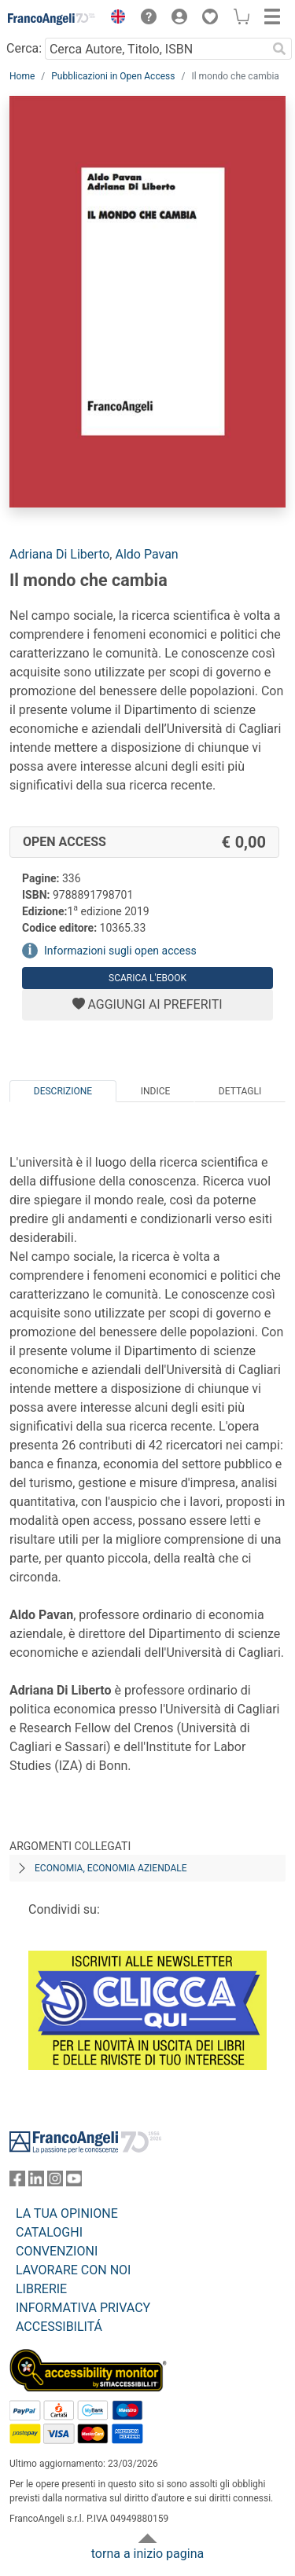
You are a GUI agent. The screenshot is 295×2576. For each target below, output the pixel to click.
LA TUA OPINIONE (67, 2213)
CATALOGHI (49, 2232)
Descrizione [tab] (63, 1091)
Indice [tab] (156, 1091)
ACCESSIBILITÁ (59, 2326)
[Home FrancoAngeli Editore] (52, 19)
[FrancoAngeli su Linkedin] (36, 2182)
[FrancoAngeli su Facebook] (17, 2182)
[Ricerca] (279, 49)
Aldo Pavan (146, 554)
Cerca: (24, 48)
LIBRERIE (41, 2288)
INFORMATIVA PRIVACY (83, 2307)
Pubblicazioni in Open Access (113, 76)
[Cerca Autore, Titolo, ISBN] (156, 49)
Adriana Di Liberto (59, 554)
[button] (114, 19)
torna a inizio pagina (147, 2553)
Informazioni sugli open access (120, 950)
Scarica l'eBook (147, 978)
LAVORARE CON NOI (73, 2270)
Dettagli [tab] (240, 1091)
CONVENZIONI (57, 2251)
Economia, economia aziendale (111, 1868)
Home (22, 76)
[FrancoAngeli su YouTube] (74, 2182)
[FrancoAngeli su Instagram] (55, 2182)
